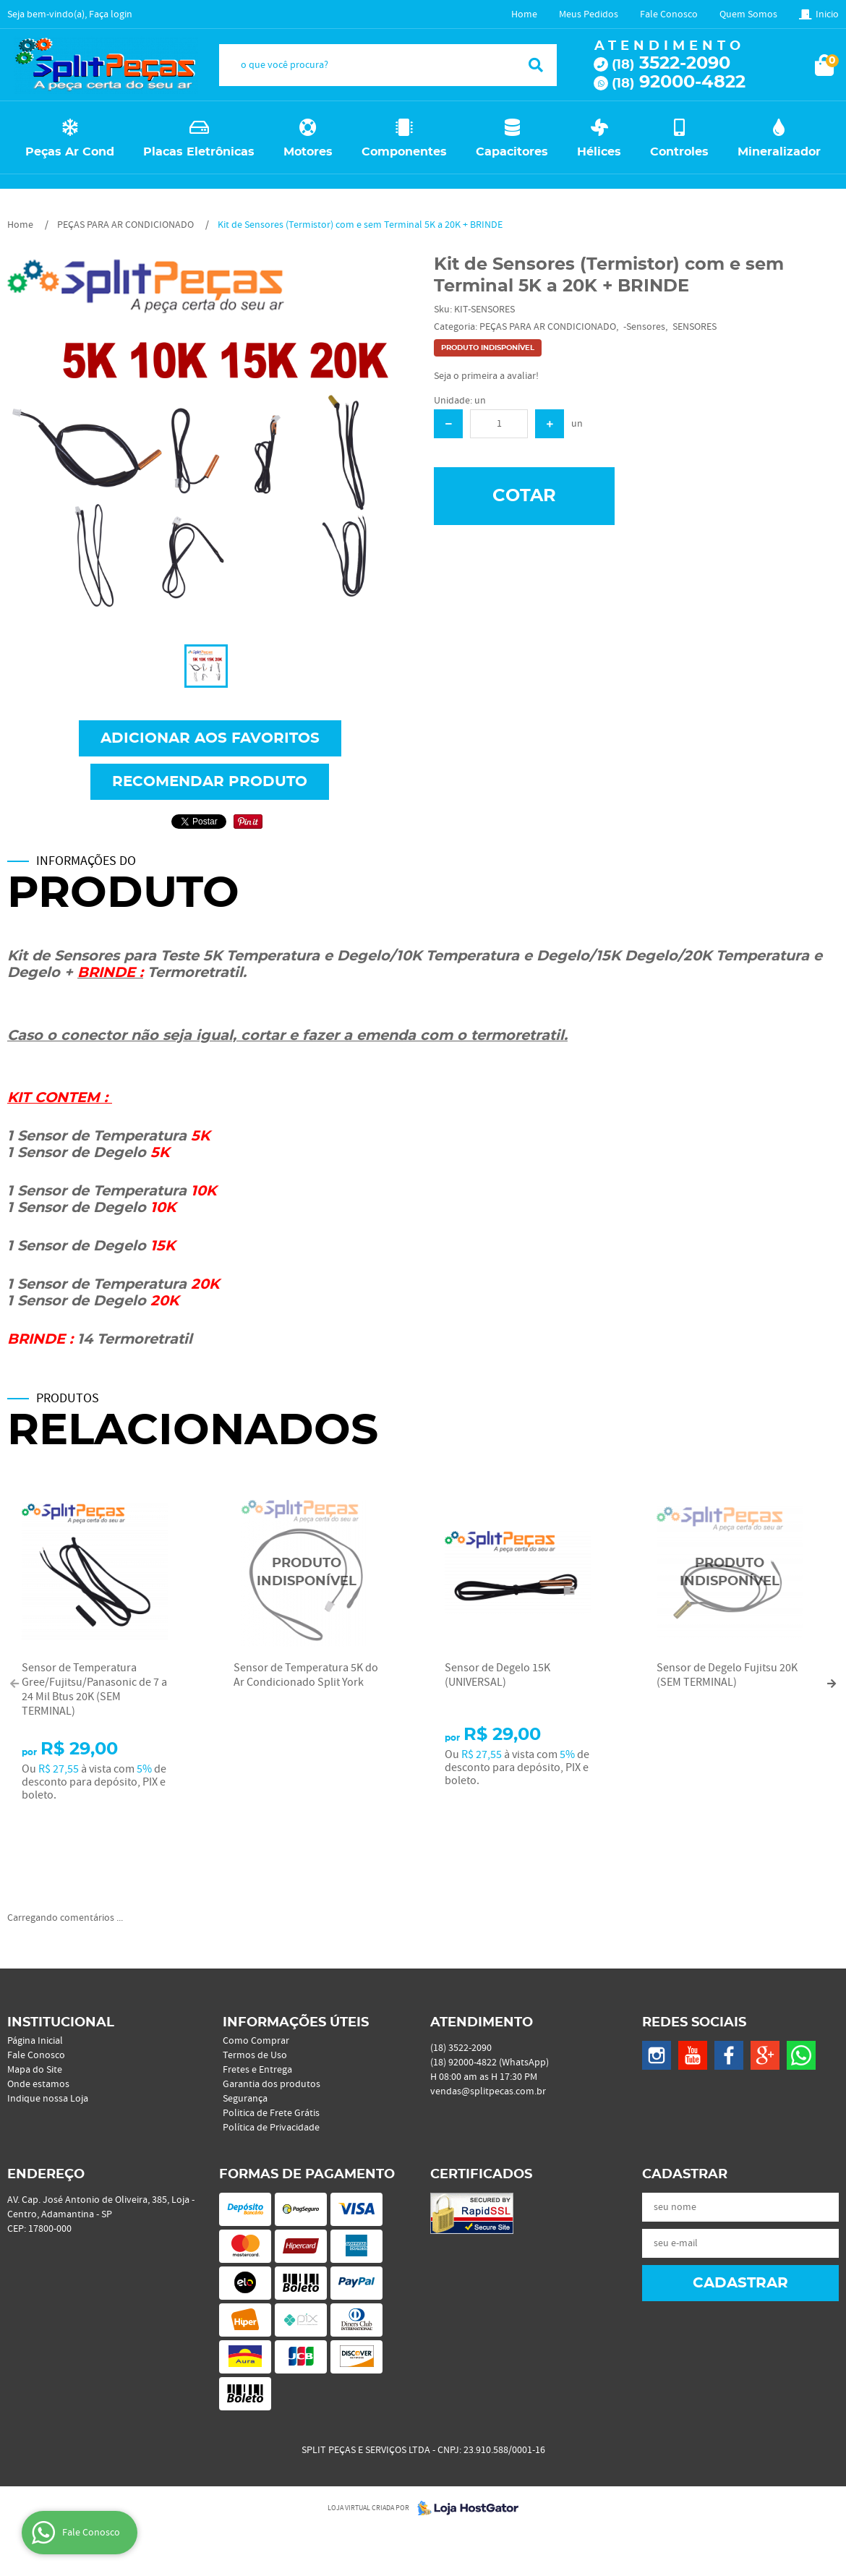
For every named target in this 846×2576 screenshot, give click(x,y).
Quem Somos (748, 14)
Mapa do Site (34, 2069)
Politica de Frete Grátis (271, 2113)
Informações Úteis (296, 2022)
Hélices (599, 152)
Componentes (404, 152)
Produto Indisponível (307, 1573)
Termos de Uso (255, 2055)
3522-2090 (671, 63)
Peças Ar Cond (69, 152)
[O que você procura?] (536, 65)
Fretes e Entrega (257, 2069)
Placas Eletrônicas (199, 152)
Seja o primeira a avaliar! (486, 376)
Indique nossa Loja (47, 2098)
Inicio (827, 14)
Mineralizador (779, 152)
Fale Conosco (669, 14)
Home (524, 14)
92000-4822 (678, 82)
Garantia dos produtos (271, 2084)
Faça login (110, 14)
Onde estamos (38, 2084)
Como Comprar (256, 2040)
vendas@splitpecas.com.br (488, 2091)
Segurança (245, 2098)
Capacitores (512, 152)
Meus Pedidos (588, 14)
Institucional (60, 2022)
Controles (679, 152)
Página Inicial (35, 2040)
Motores (308, 152)
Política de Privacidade (271, 2127)
